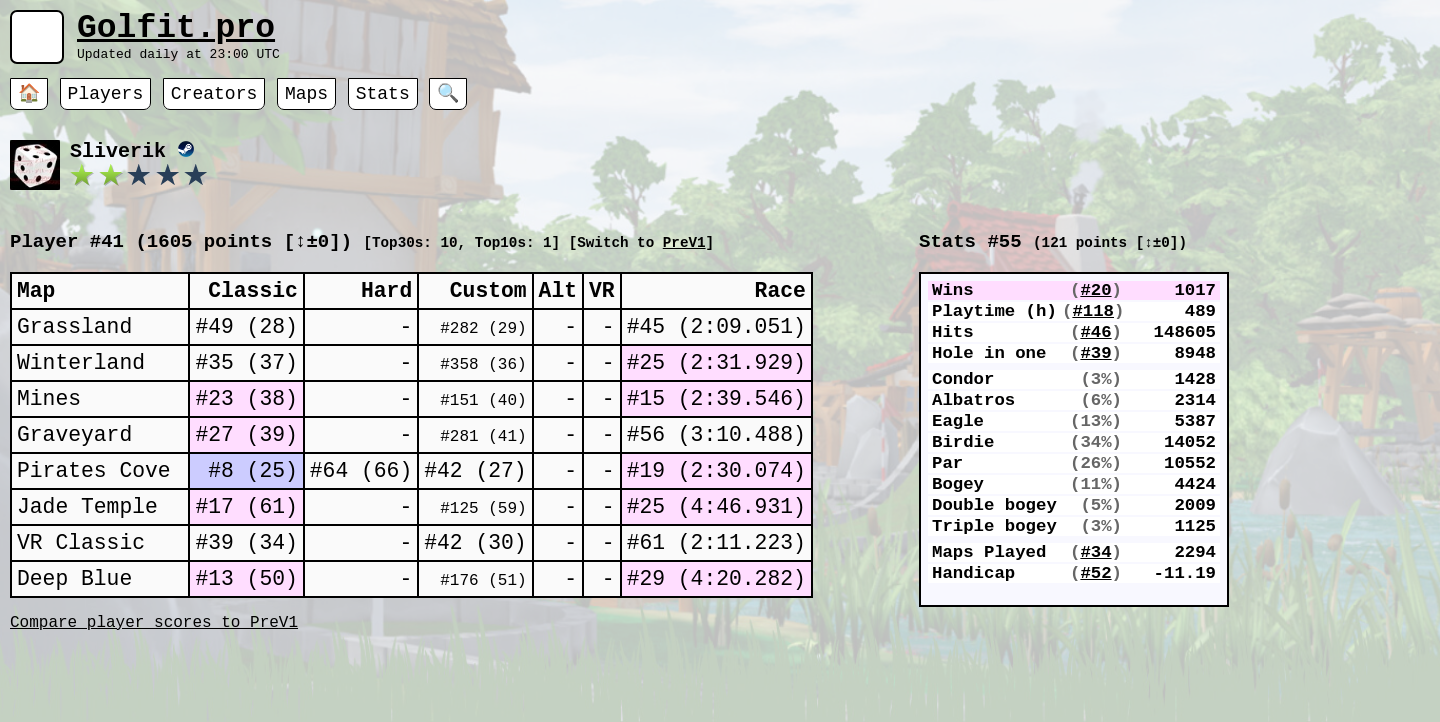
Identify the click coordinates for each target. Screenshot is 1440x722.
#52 (1095, 656)
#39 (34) (246, 595)
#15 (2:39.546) (716, 431)
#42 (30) (475, 595)
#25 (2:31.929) (716, 390)
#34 (1095, 630)
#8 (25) (253, 513)
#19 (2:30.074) (716, 513)
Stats (383, 105)
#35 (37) (246, 390)
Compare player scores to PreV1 (154, 685)
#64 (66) (361, 513)
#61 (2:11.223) (716, 595)
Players (106, 105)
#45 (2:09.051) (716, 349)
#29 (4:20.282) (716, 636)
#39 (1095, 386)
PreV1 (684, 256)
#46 (1095, 360)
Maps (306, 105)
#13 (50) (246, 636)
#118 (1093, 334)
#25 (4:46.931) (716, 554)
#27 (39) (246, 472)
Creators (214, 105)
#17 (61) (246, 554)
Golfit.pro (176, 32)
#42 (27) (475, 513)
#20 (1095, 308)
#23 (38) (246, 431)
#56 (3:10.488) (716, 472)
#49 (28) (246, 349)
